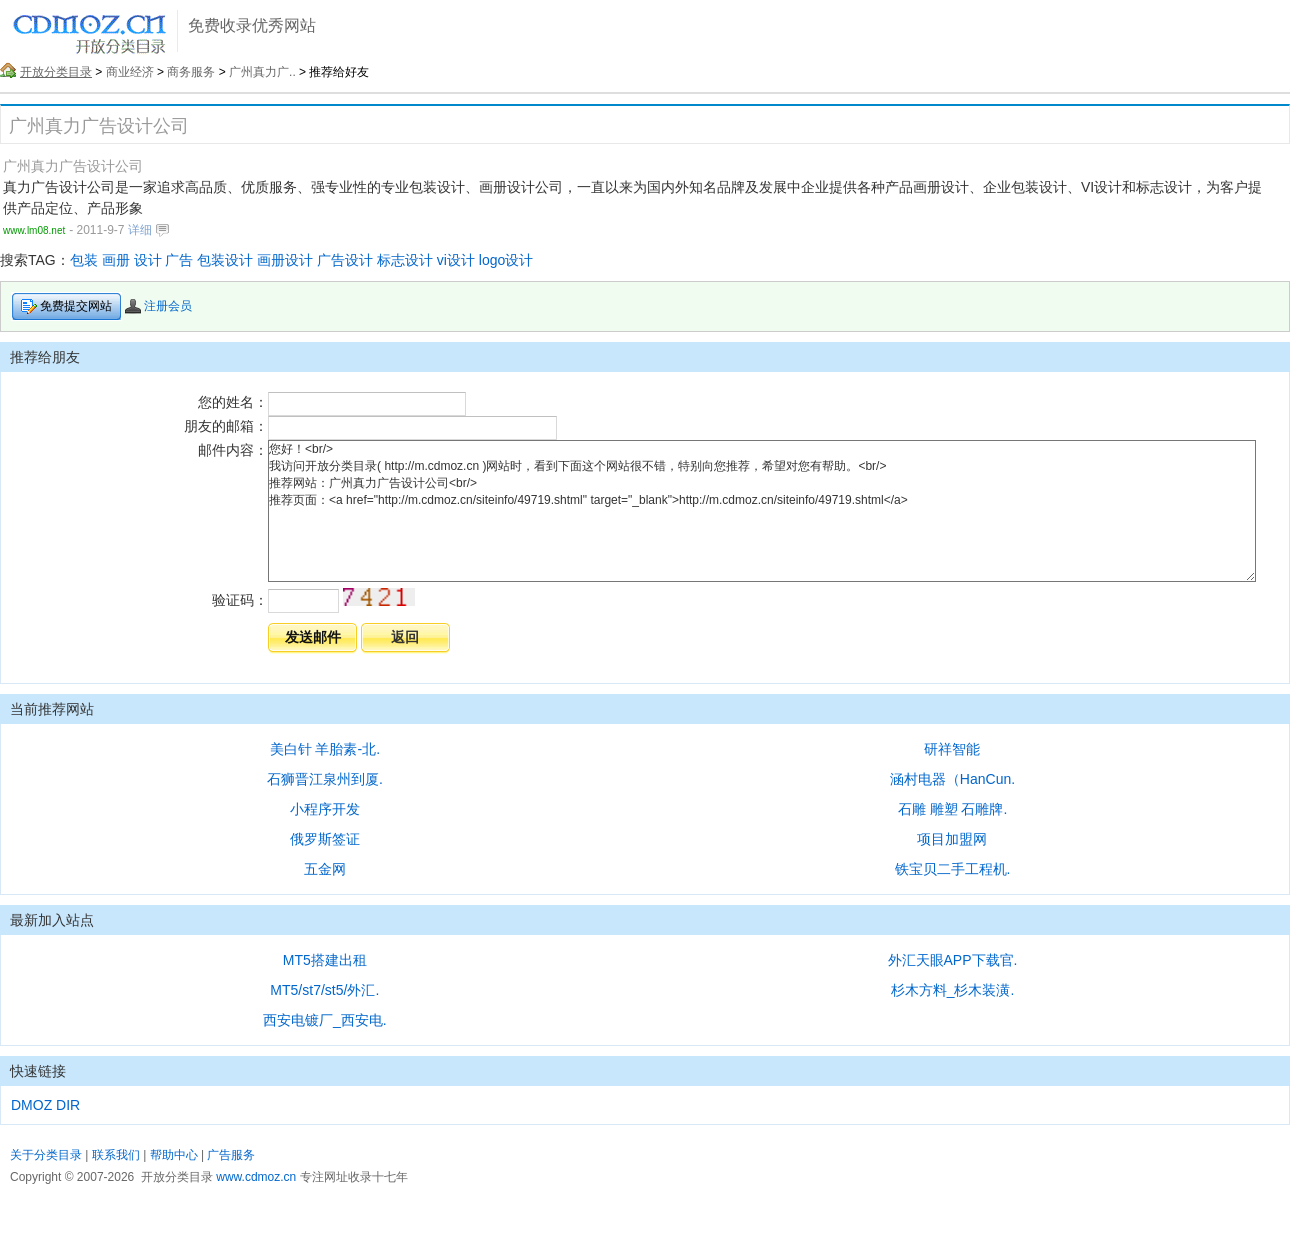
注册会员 (158, 306)
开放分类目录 (56, 72)
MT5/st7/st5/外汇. (324, 990)
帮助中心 (174, 1155)
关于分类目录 (46, 1155)
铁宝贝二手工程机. (953, 869)
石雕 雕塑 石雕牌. (953, 809)
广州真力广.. (262, 72)
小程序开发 (325, 809)
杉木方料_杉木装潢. (953, 990)
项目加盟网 (952, 839)
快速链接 (38, 1071)
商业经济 (130, 72)
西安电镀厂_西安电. (325, 1020)
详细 (148, 230)
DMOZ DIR (45, 1105)
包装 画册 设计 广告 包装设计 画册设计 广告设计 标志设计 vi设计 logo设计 (302, 260)
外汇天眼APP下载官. (953, 960)
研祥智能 (952, 749)
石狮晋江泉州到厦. (325, 779)
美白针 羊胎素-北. (325, 749)
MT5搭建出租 (325, 960)
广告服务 (231, 1155)
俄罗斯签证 (325, 839)
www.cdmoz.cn (256, 1177)
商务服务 (191, 72)
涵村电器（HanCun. (952, 779)
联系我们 (116, 1155)
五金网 (325, 869)
